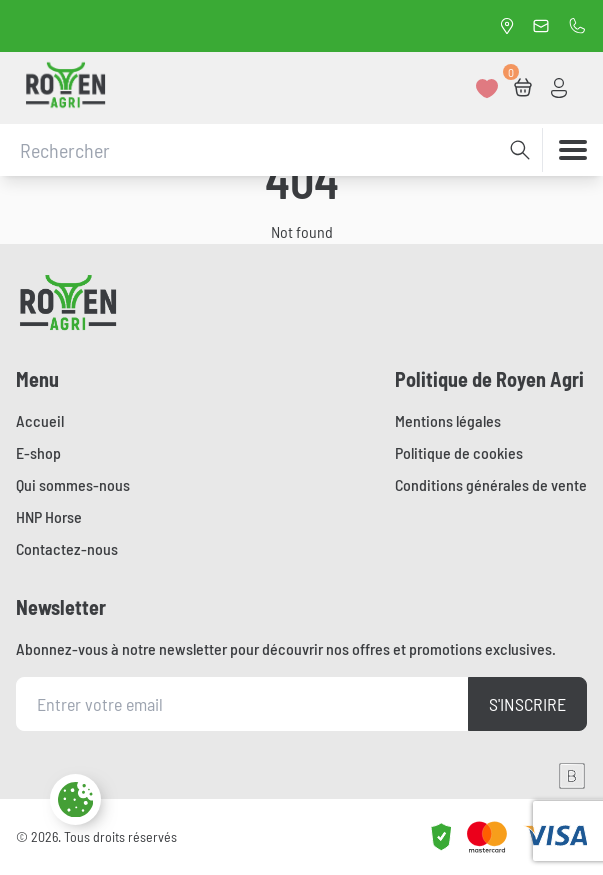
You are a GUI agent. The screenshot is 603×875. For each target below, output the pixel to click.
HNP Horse (49, 516)
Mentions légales (448, 420)
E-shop (38, 452)
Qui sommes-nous (73, 484)
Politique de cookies (459, 452)
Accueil (40, 420)
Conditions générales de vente (491, 484)
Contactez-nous (67, 548)
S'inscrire (527, 704)
